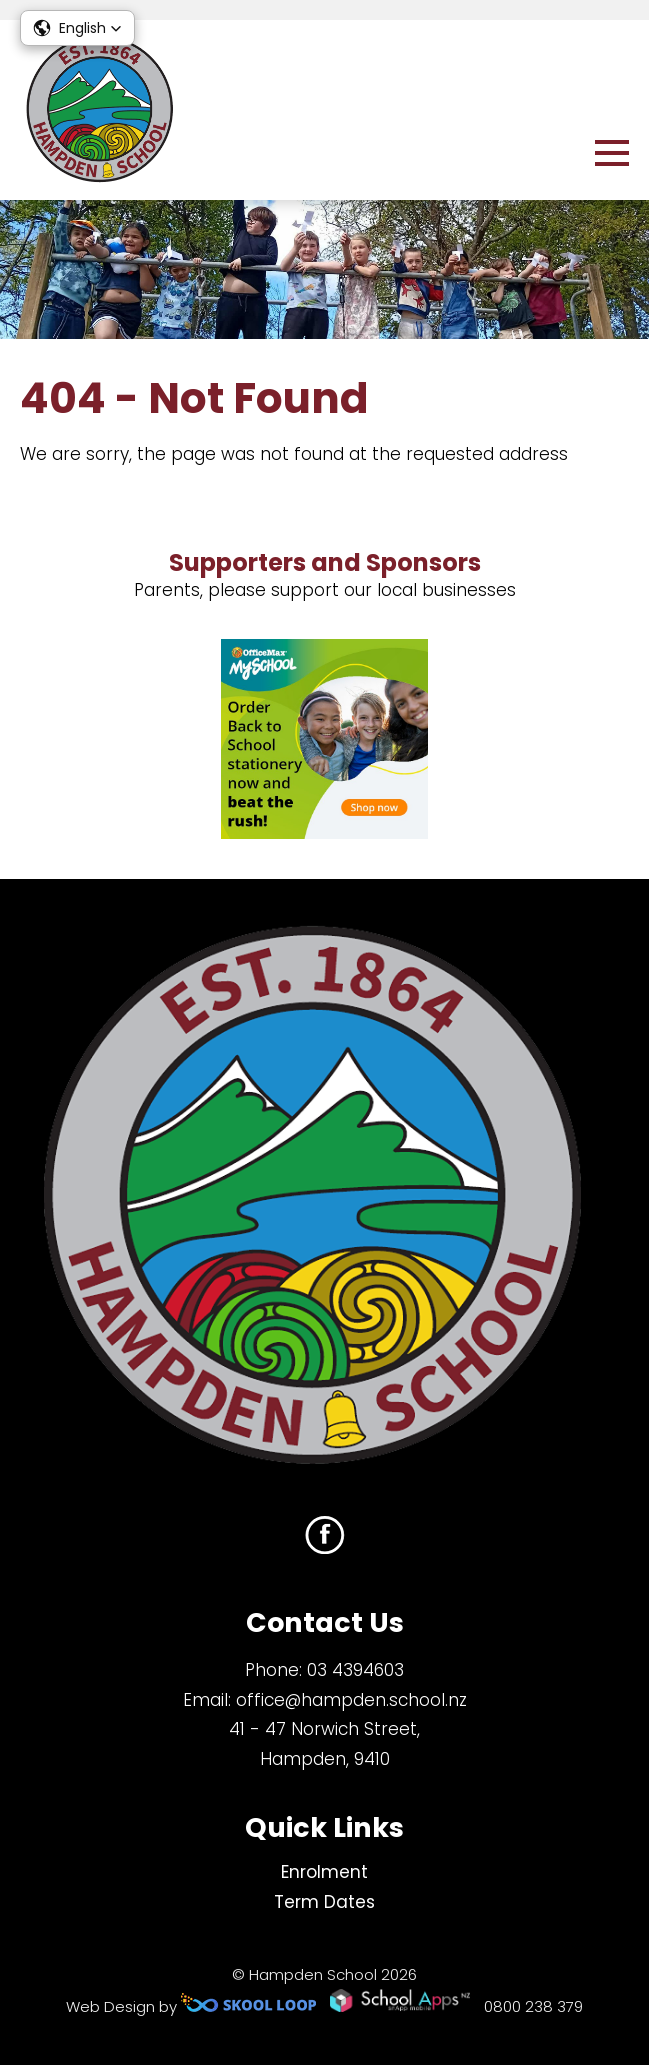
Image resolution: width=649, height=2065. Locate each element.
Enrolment (324, 1872)
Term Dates (324, 1902)
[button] (77, 28)
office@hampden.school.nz (351, 1700)
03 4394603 (355, 1670)
